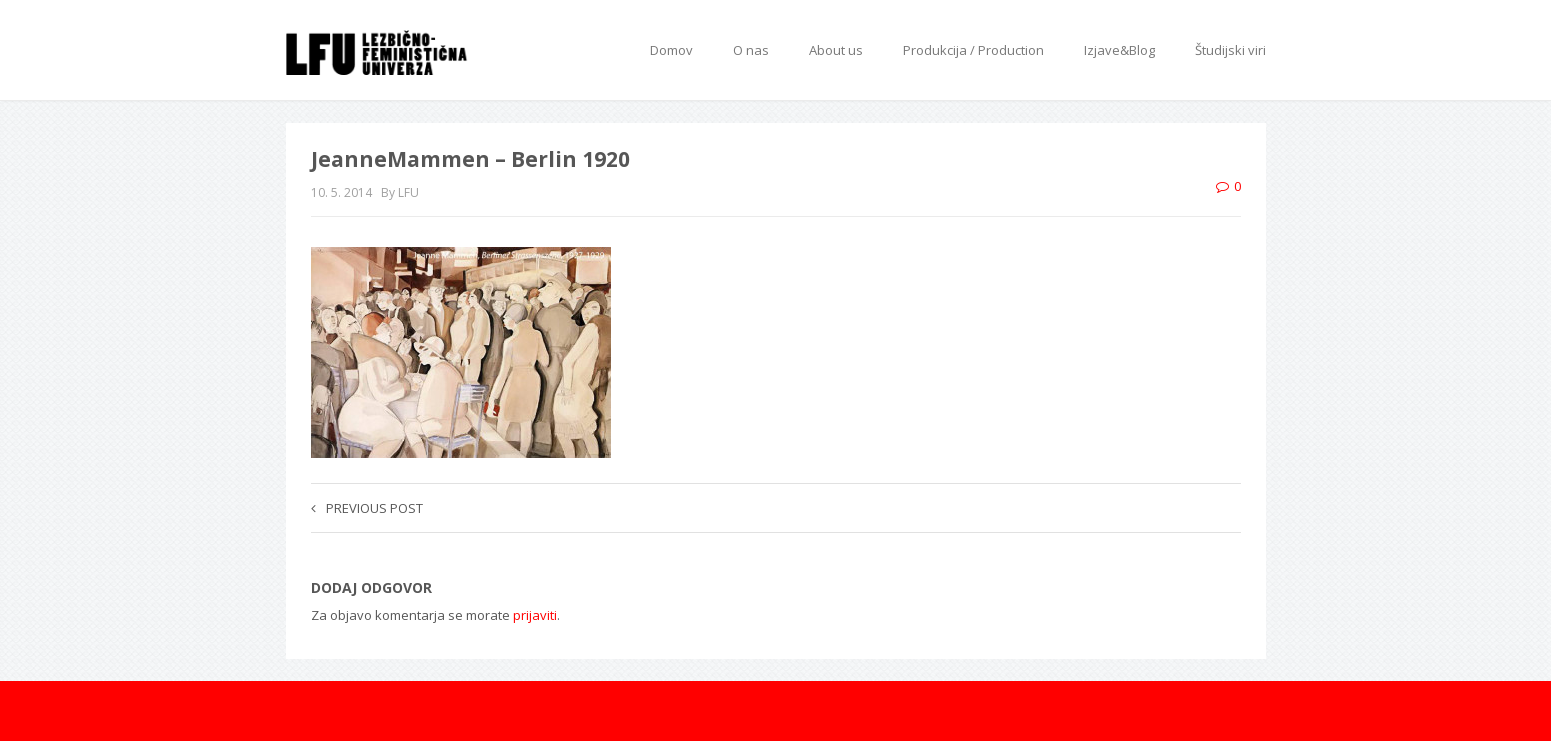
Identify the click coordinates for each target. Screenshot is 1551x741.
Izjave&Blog (1119, 50)
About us (836, 50)
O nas (751, 50)
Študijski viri (1230, 50)
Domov (671, 50)
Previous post (367, 508)
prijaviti (535, 615)
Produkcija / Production (973, 50)
